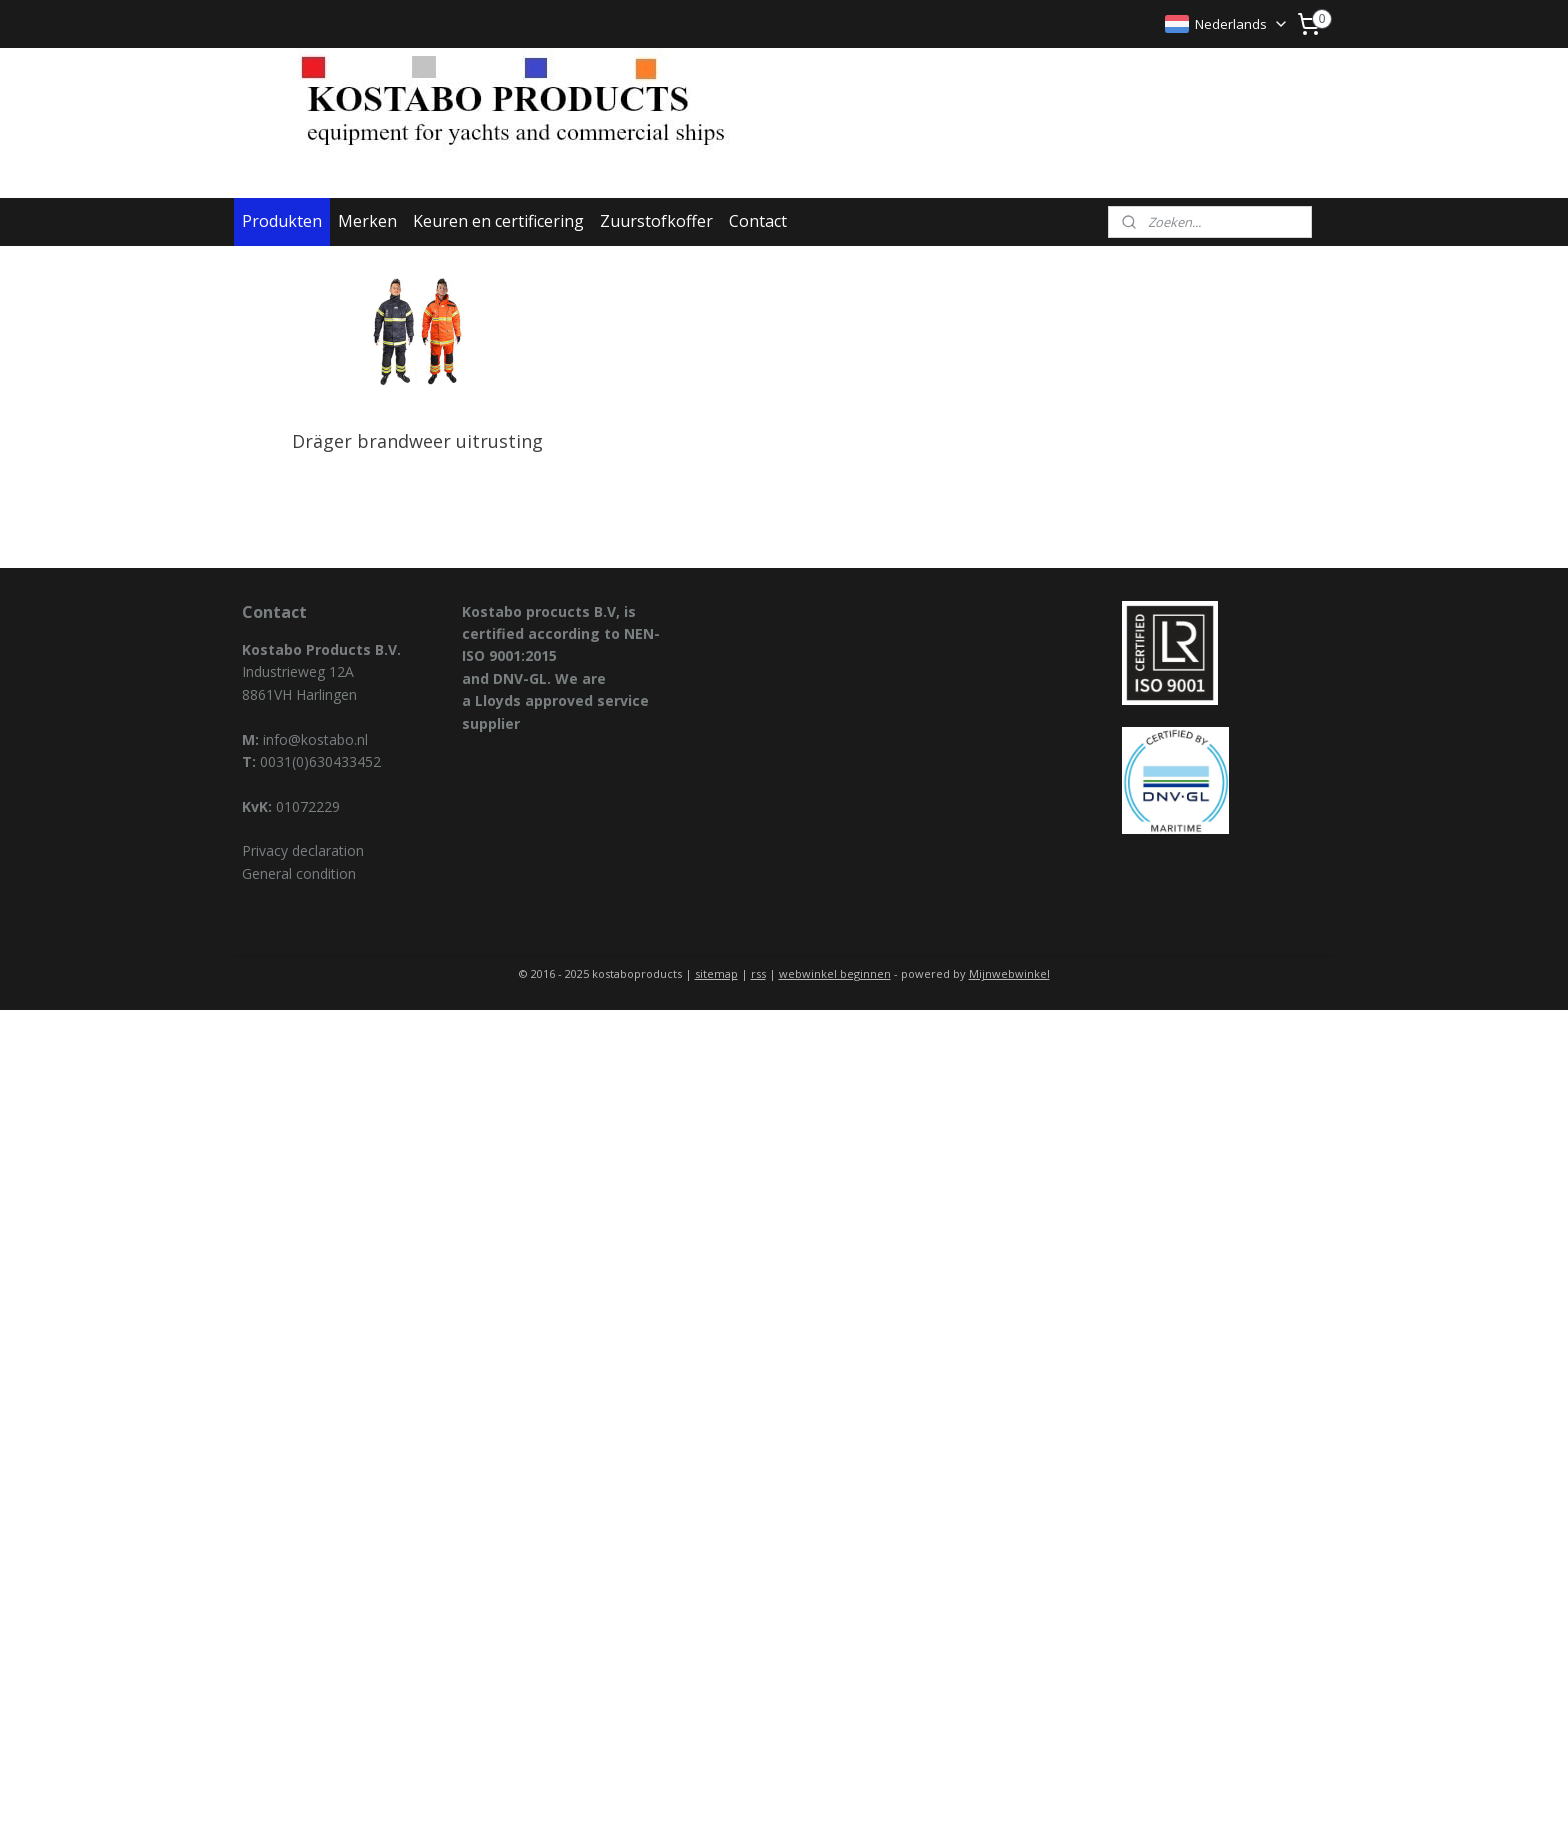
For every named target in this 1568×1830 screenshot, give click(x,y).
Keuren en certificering (498, 221)
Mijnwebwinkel (1009, 973)
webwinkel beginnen (835, 973)
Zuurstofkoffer (656, 221)
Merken (367, 221)
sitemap (716, 973)
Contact (758, 221)
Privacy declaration (303, 850)
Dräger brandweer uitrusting (417, 441)
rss (758, 973)
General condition (299, 873)
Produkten (282, 221)
